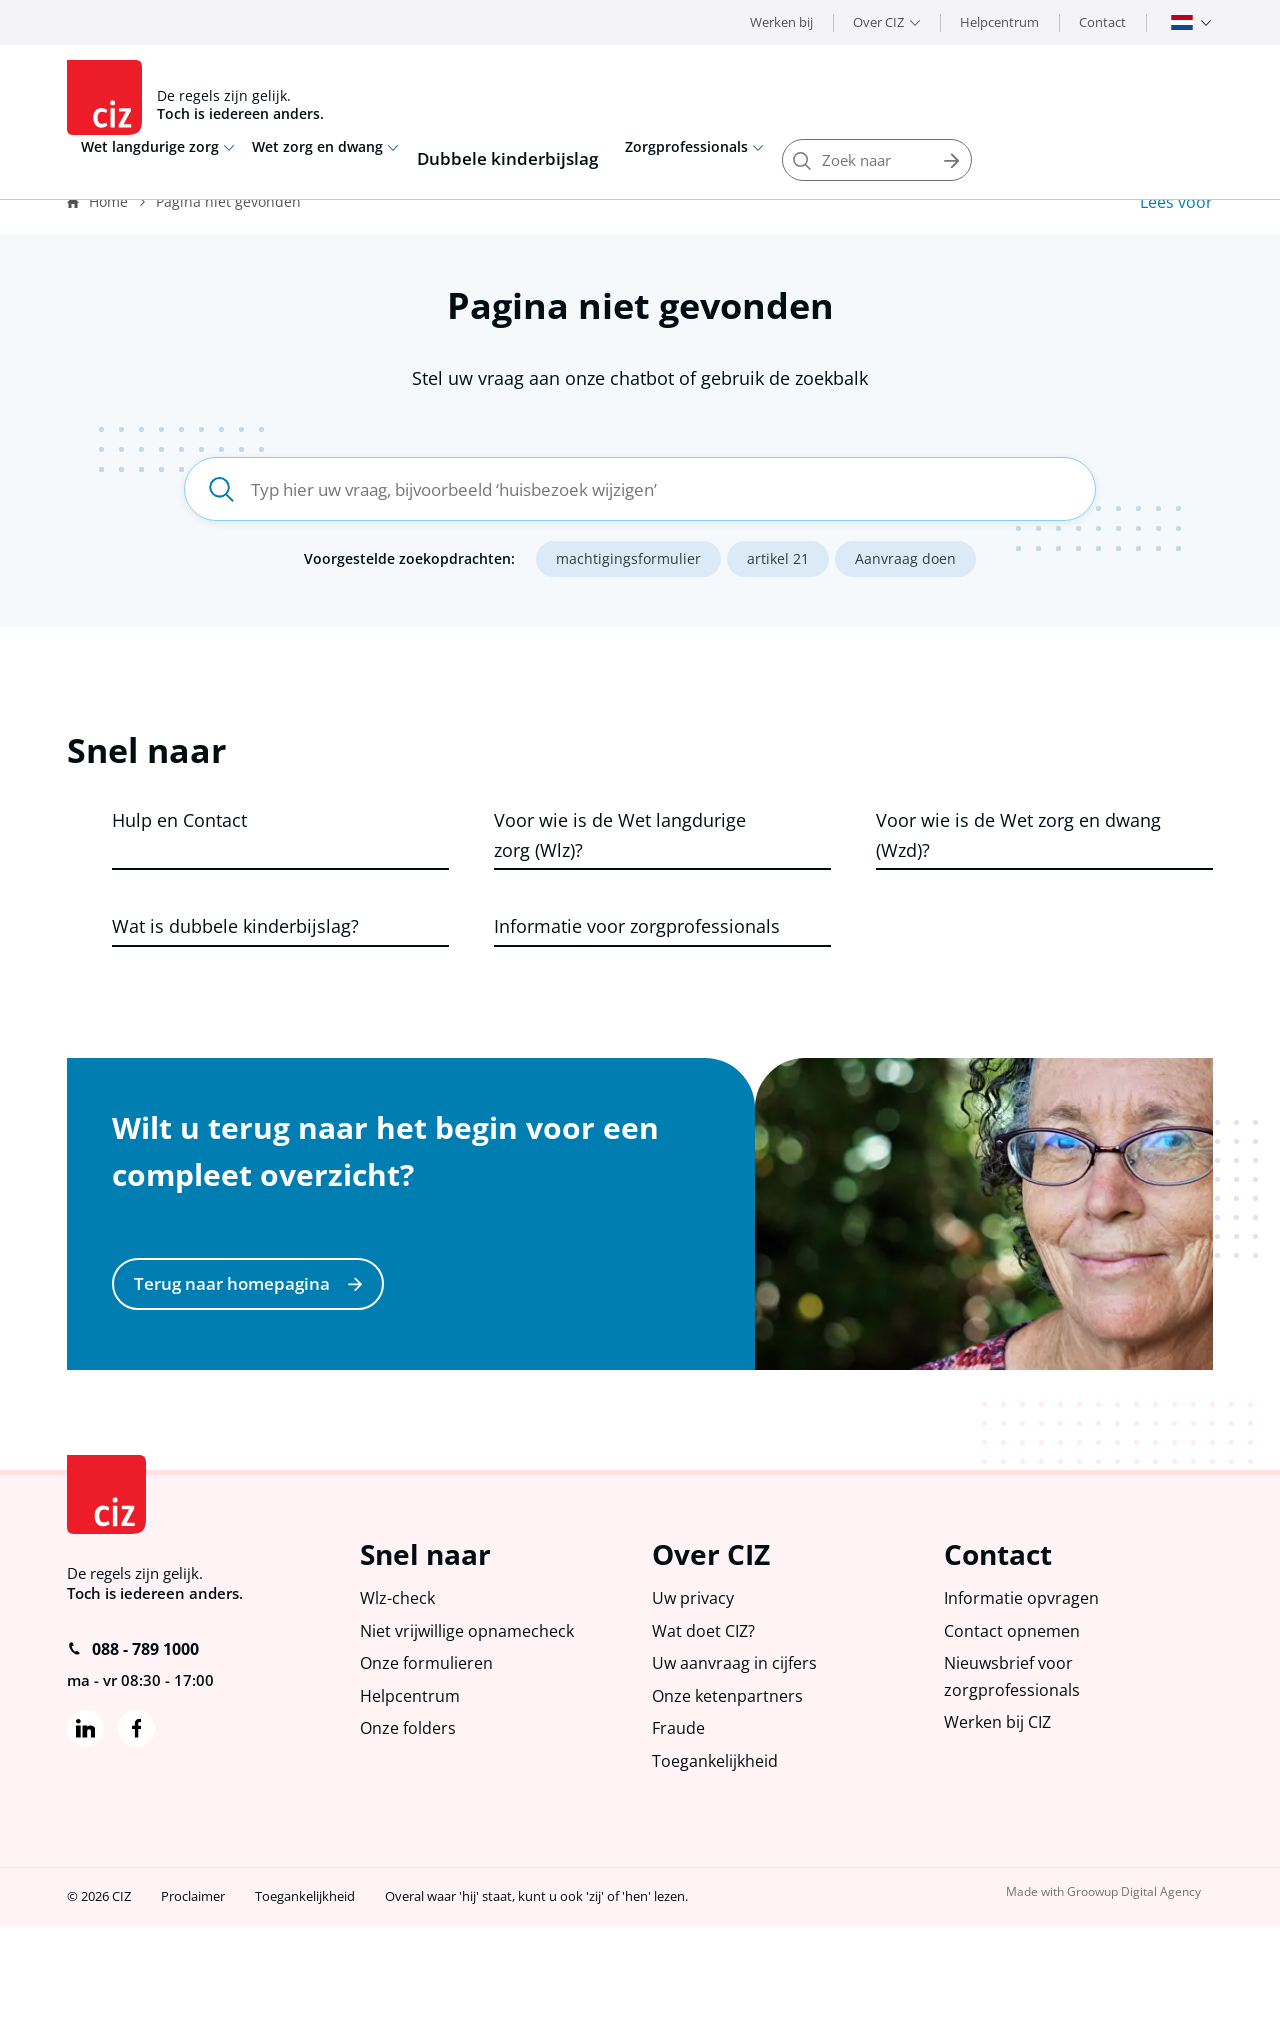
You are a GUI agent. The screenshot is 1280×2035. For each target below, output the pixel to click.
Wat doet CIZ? (706, 1728)
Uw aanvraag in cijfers (736, 1763)
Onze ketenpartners (730, 1798)
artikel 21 (778, 564)
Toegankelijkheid (717, 1868)
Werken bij (781, 22)
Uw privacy (694, 1693)
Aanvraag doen (905, 564)
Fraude (679, 1833)
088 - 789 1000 (133, 1742)
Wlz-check (399, 1693)
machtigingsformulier (628, 564)
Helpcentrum (999, 22)
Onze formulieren (429, 1763)
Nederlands (1182, 22)
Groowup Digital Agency (1140, 2001)
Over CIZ (878, 22)
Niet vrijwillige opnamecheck (471, 1728)
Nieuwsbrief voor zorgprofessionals (1013, 1778)
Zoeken (1192, 98)
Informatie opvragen (1024, 1693)
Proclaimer (193, 2006)
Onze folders (410, 1833)
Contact (1102, 22)
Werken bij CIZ (1001, 1827)
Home (108, 201)
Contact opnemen (1014, 1728)
